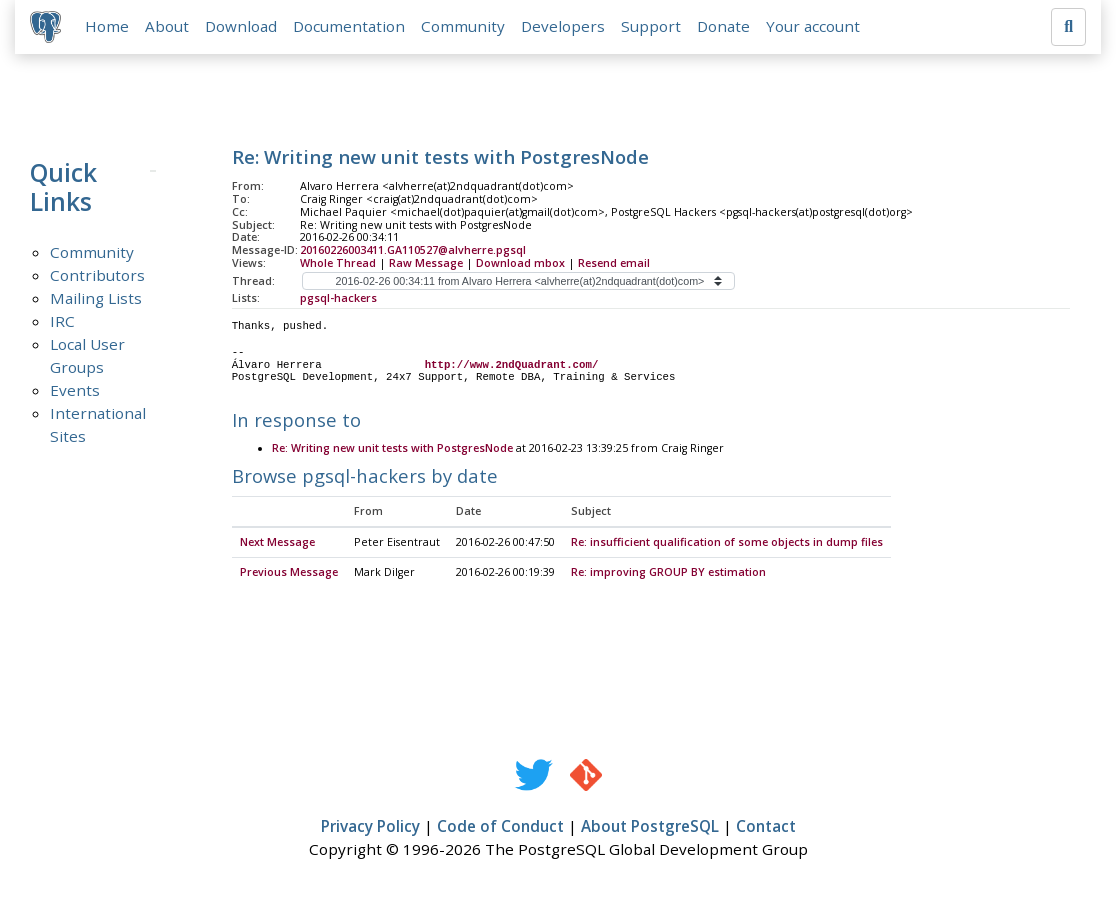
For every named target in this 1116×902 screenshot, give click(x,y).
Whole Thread (338, 264)
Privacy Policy (370, 828)
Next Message (277, 544)
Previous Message (289, 574)
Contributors (97, 276)
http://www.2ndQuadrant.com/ (512, 366)
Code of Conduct (500, 828)
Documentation (350, 27)
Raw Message (426, 264)
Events (75, 391)
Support (652, 27)
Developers (564, 27)
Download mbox (520, 264)
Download (242, 27)
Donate (724, 27)
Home (108, 27)
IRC (62, 322)
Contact (766, 828)
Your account (814, 27)
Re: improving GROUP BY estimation (668, 574)
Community (464, 27)
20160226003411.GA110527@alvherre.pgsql (413, 251)
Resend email (614, 264)
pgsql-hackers (338, 299)
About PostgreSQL (650, 828)
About (168, 27)
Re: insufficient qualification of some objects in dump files (727, 544)
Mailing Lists (96, 299)
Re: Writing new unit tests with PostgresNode (392, 450)
